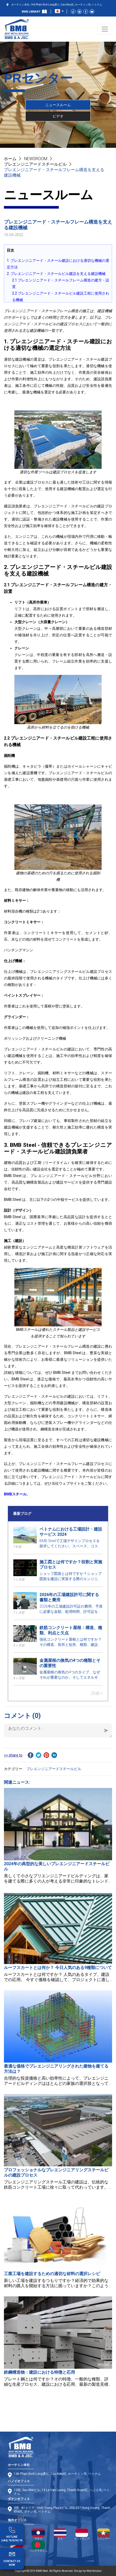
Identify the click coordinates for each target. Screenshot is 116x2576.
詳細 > (97, 1693)
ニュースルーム (58, 105)
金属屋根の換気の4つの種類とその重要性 (69, 1663)
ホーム (10, 158)
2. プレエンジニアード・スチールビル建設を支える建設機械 (56, 274)
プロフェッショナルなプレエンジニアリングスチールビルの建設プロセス (56, 2172)
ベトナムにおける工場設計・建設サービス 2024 (70, 1532)
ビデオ (58, 116)
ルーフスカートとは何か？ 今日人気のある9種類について (58, 1967)
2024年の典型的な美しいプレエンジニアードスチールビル (56, 1866)
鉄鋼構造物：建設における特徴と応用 (39, 2372)
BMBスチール (15, 1494)
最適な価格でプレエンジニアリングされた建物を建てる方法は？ (56, 2069)
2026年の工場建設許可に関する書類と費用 (69, 1597)
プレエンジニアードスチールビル (35, 164)
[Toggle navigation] (104, 29)
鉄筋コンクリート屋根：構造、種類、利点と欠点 (70, 1630)
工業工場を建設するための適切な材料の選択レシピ (52, 2273)
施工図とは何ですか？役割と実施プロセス (70, 1564)
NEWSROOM (35, 158)
